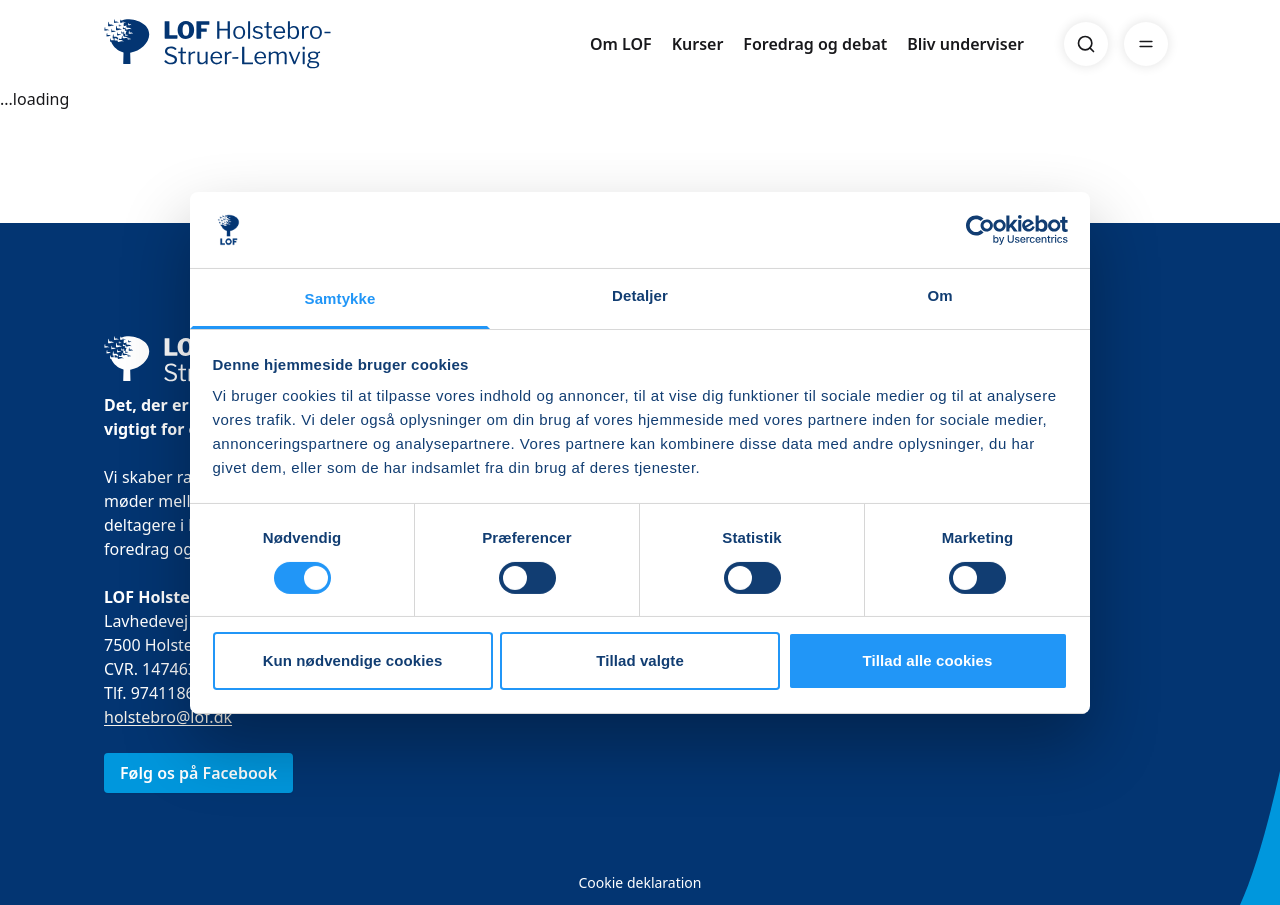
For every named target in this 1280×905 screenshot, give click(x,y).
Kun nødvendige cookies (353, 660)
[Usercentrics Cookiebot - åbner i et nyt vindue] (980, 230)
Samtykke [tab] (340, 298)
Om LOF (621, 44)
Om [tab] (939, 295)
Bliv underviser (965, 44)
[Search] (1086, 44)
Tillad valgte (640, 660)
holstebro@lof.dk (168, 717)
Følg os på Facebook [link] (198, 773)
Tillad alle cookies (927, 660)
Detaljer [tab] (640, 295)
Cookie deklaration (639, 882)
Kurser (698, 44)
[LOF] (250, 44)
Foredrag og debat (815, 44)
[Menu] (1146, 44)
